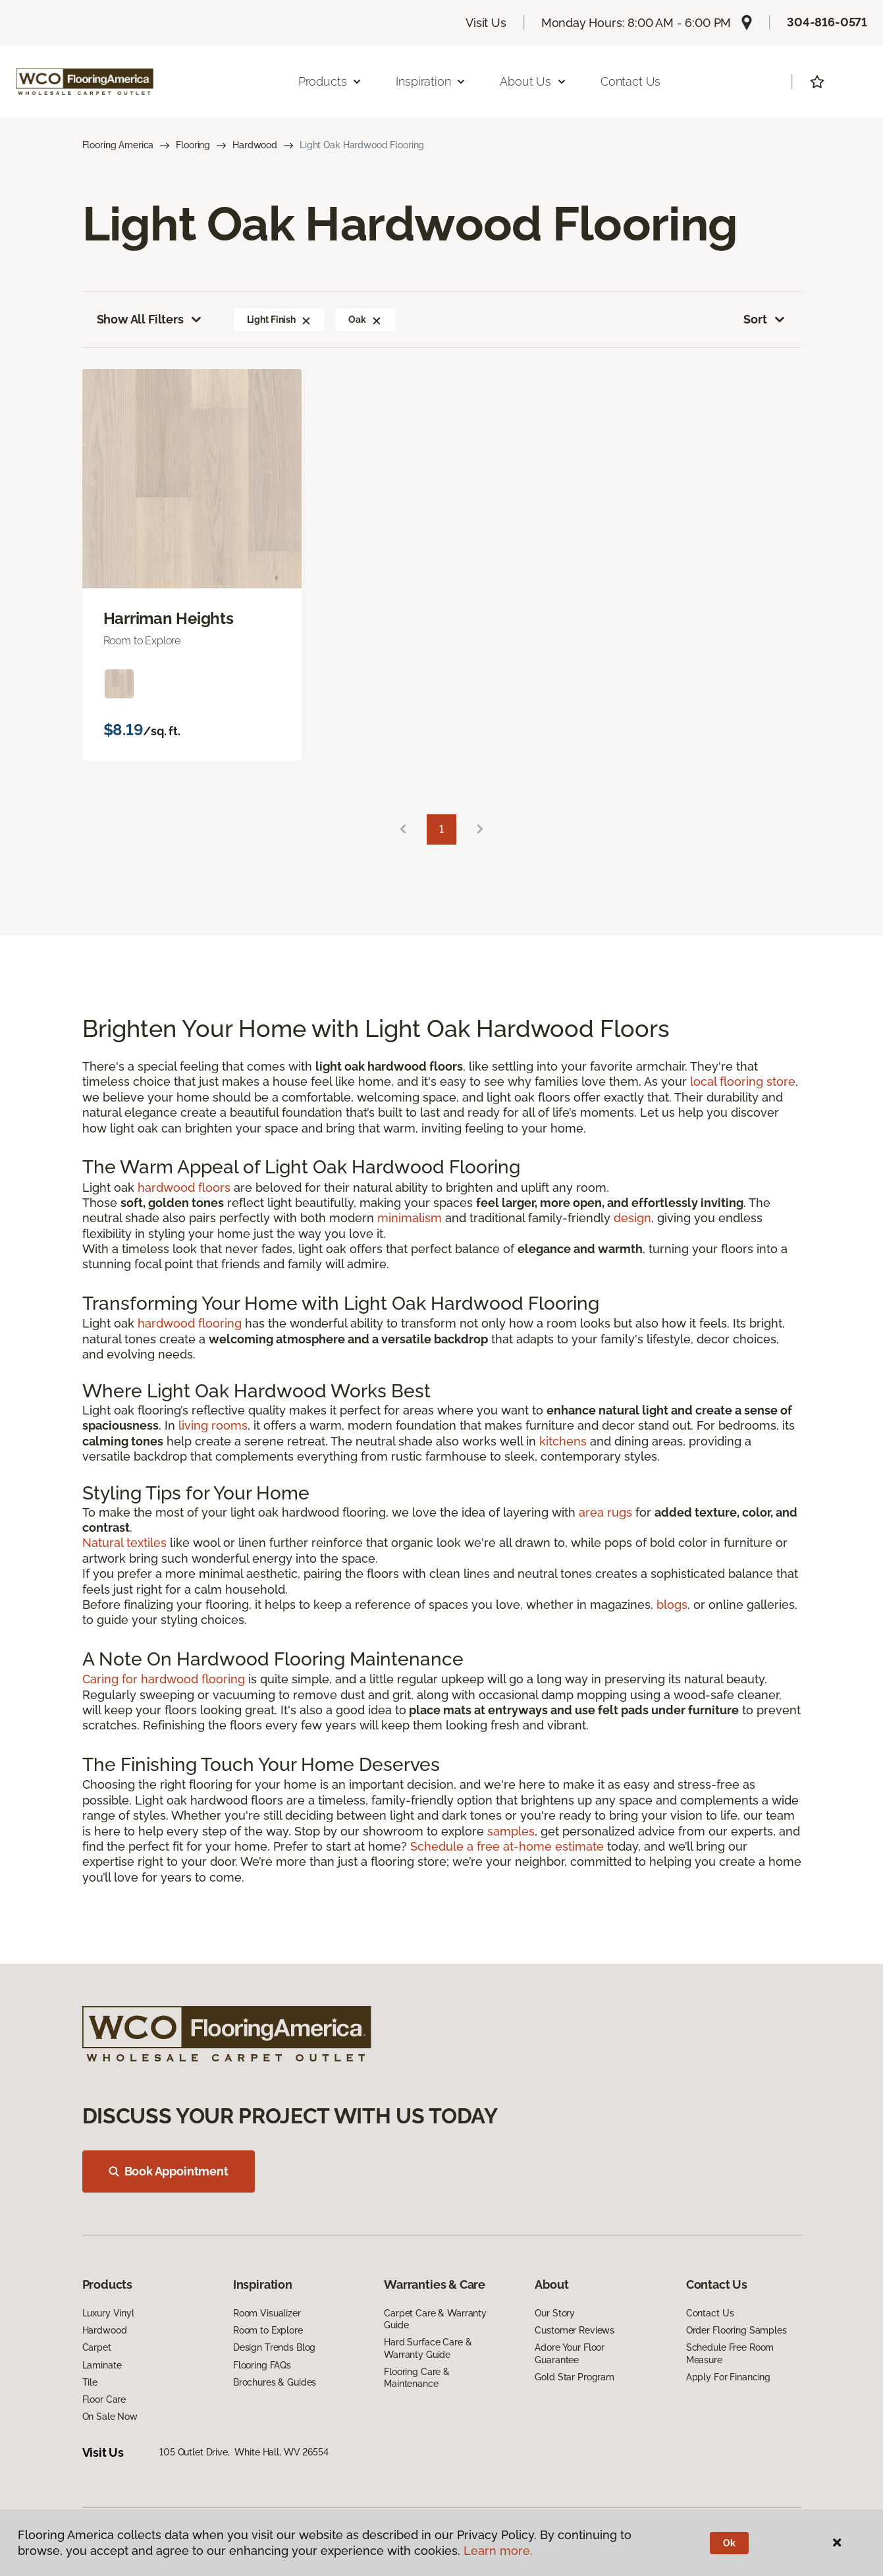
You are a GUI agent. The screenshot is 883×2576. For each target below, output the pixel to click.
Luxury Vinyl (108, 2313)
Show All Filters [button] (150, 319)
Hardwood (254, 145)
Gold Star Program (574, 2377)
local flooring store (742, 1081)
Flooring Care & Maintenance (417, 2377)
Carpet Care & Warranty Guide (435, 2319)
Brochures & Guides (274, 2382)
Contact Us (630, 81)
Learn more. (498, 2551)
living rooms (213, 1425)
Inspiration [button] (431, 81)
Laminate (102, 2365)
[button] (306, 319)
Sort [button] (764, 319)
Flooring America (118, 145)
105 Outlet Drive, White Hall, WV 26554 (244, 2452)
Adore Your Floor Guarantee (569, 2353)
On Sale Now (110, 2416)
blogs (671, 1604)
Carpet (96, 2347)
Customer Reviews (574, 2330)
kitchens (563, 1441)
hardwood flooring (190, 1323)
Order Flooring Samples (736, 2330)
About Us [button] (533, 81)
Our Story (555, 2313)
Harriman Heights (168, 618)
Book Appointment (168, 2171)
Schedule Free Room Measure (730, 2353)
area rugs (605, 1512)
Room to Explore (268, 2330)
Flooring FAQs (262, 2365)
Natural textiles (124, 1543)
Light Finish (279, 319)
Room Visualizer (267, 2313)
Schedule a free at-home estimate (507, 1846)
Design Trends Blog (274, 2347)
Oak (365, 319)
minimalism (409, 1218)
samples (511, 1831)
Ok (729, 2543)
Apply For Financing (728, 2377)
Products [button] (330, 81)
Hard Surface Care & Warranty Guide (427, 2348)
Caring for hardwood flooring (163, 1679)
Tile (89, 2382)
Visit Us (486, 23)
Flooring (193, 145)
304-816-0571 (827, 22)
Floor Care (104, 2399)
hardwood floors (184, 1187)
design (632, 1218)
